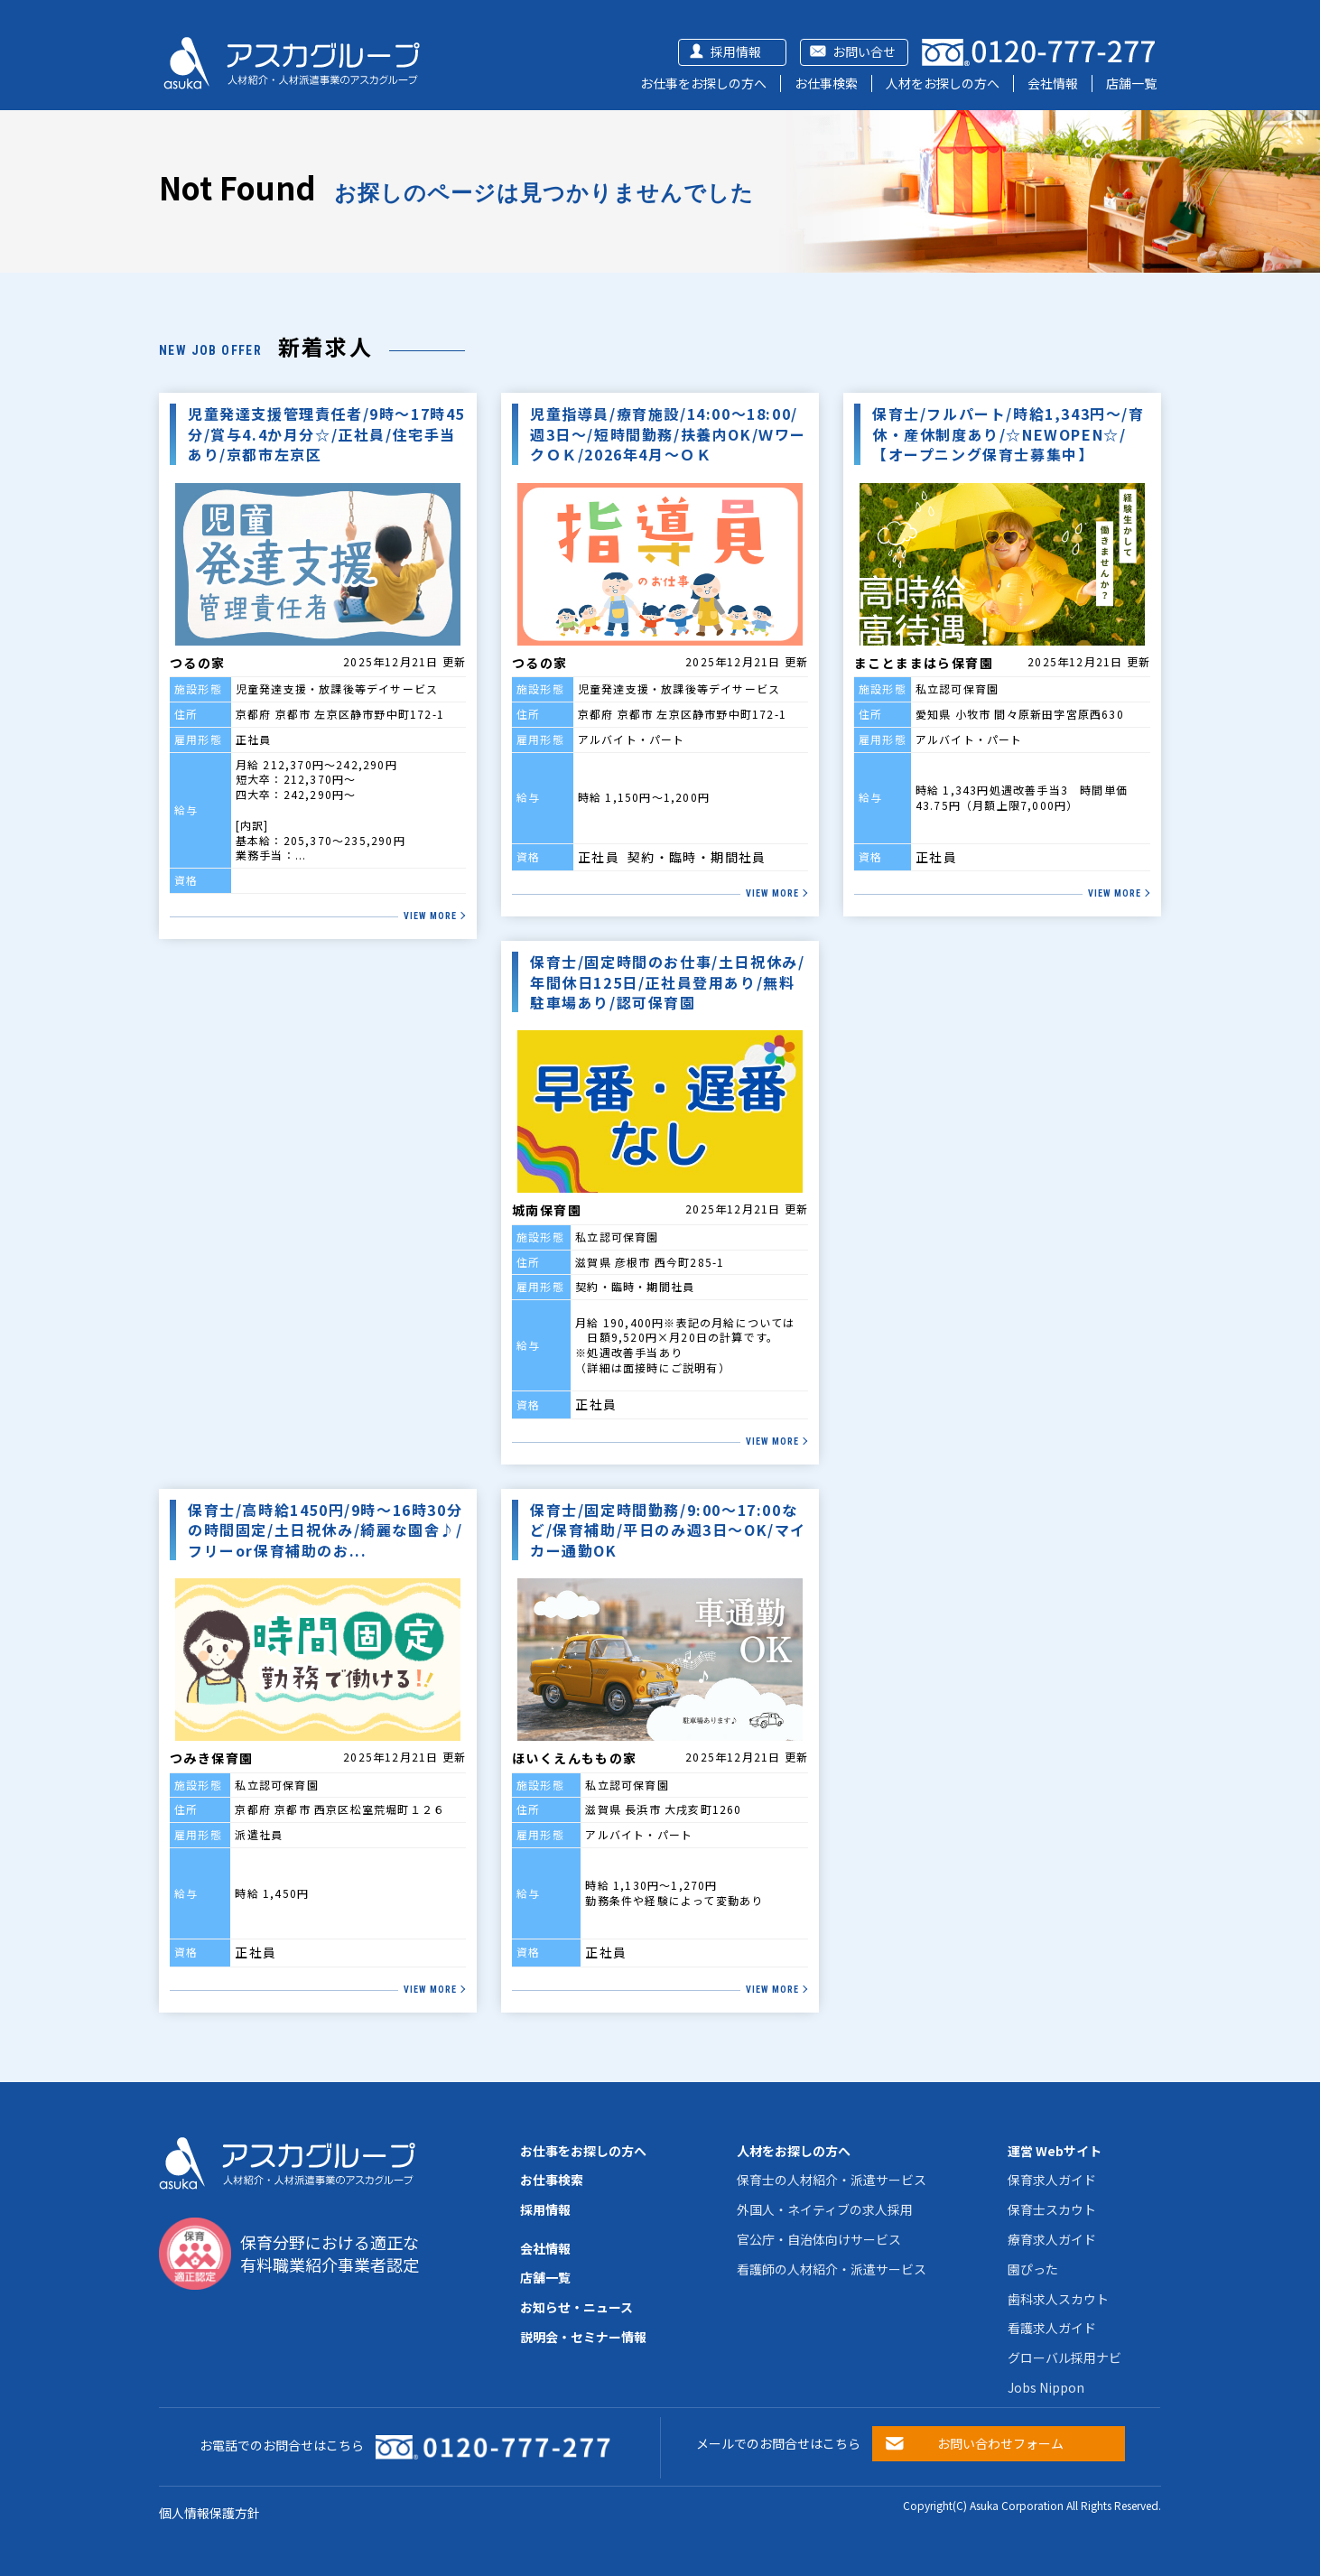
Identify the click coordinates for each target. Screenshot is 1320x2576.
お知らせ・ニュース (576, 2307)
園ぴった (1033, 2269)
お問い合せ (864, 51)
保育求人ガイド (1052, 2180)
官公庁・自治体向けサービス (819, 2239)
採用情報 (736, 51)
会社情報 (1052, 83)
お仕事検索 (826, 83)
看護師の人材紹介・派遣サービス (831, 2269)
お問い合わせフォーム (1000, 2443)
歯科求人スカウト (1058, 2299)
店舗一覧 (1131, 83)
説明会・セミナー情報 (583, 2337)
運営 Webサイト (1055, 2151)
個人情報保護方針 (209, 2513)
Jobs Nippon (1046, 2387)
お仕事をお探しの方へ (703, 83)
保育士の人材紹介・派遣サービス (831, 2180)
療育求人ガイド (1052, 2239)
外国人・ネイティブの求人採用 (825, 2209)
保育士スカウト (1052, 2209)
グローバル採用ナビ (1064, 2357)
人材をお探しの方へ (942, 83)
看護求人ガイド (1052, 2328)
